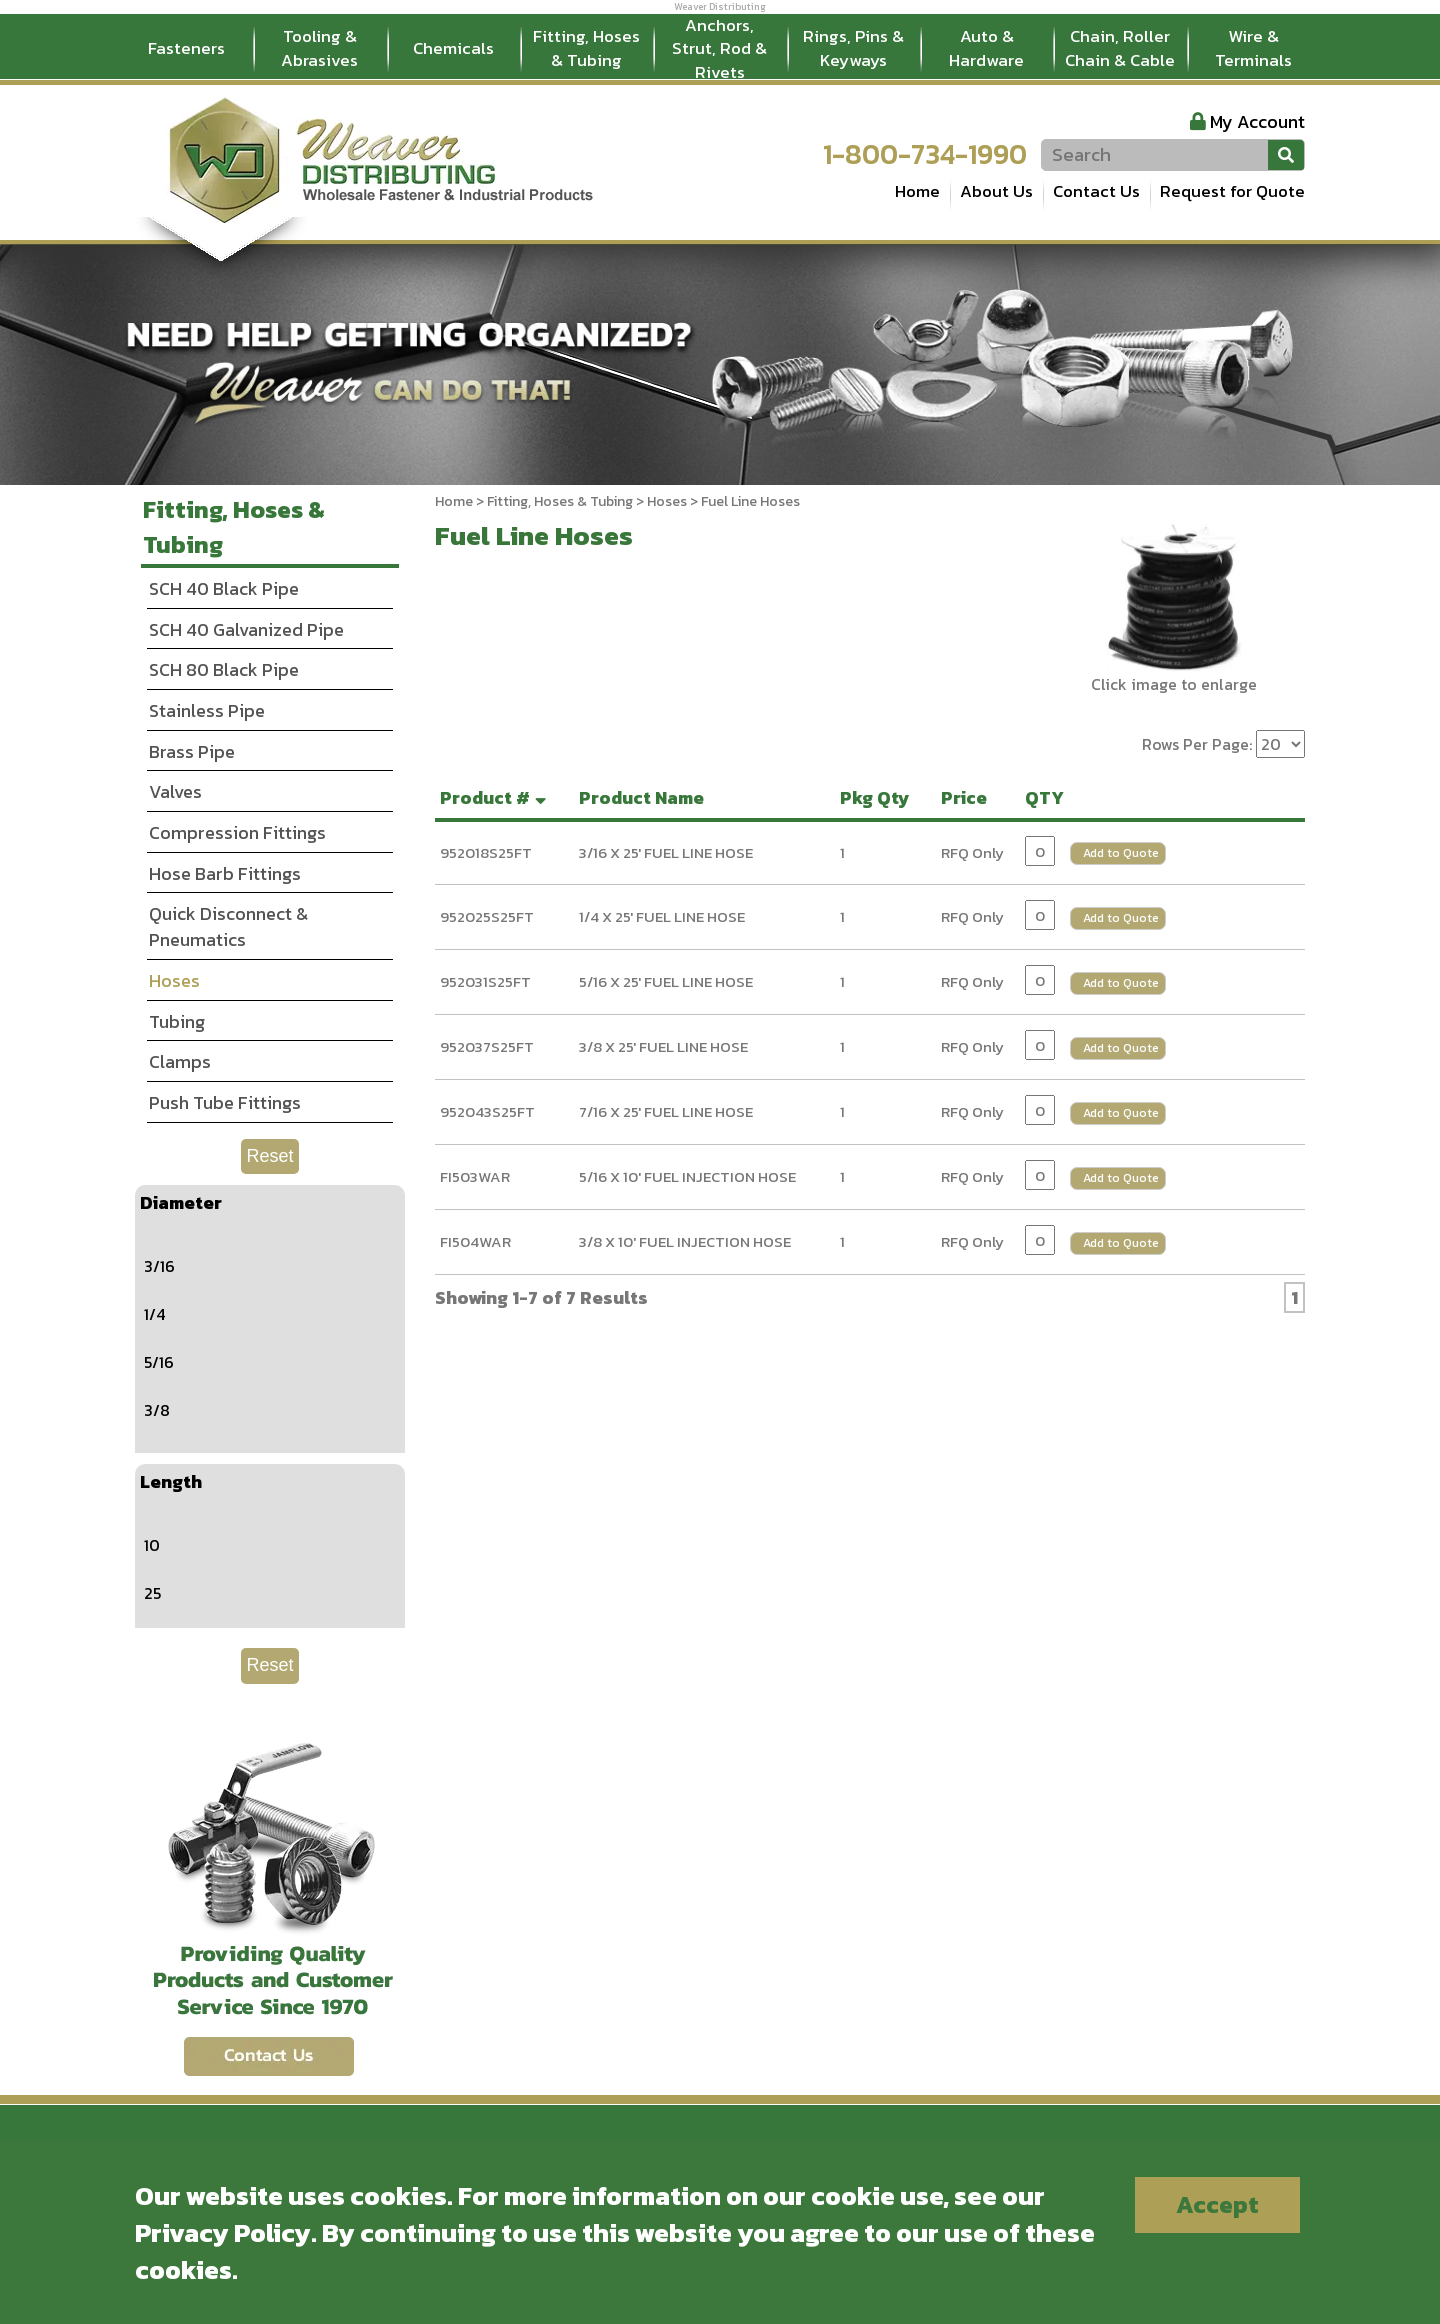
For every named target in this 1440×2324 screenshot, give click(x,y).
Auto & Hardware (986, 48)
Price (968, 797)
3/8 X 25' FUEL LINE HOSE (663, 1046)
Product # (495, 797)
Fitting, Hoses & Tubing (586, 48)
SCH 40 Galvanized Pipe (246, 629)
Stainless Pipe (207, 710)
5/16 (159, 1362)
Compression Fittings (237, 832)
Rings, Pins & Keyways (853, 48)
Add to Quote (1121, 853)
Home (917, 191)
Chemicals (453, 48)
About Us (996, 191)
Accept (1217, 2204)
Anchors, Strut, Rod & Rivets (719, 49)
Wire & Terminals (1253, 48)
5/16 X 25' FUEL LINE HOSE (666, 981)
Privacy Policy (223, 2232)
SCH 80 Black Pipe (224, 669)
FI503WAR (475, 1176)
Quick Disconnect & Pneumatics (228, 926)
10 (152, 1545)
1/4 (154, 1314)
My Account (1257, 121)
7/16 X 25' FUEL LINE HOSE (666, 1111)
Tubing (177, 1021)
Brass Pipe (192, 751)
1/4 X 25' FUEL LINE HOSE (662, 916)
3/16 (159, 1266)
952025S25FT (487, 916)
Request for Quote (1232, 191)
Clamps (180, 1061)
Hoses (667, 501)
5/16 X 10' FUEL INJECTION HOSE (687, 1176)
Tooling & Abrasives (319, 48)
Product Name (645, 797)
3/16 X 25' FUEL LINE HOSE (666, 852)
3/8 (157, 1410)
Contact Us (1096, 191)
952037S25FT (487, 1046)
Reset (269, 1156)
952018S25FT (486, 852)
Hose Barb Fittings (225, 873)
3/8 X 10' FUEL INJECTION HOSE (685, 1241)
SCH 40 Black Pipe (224, 588)
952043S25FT (487, 1111)
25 (152, 1593)
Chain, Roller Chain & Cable (1120, 48)
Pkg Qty (879, 797)
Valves (175, 791)
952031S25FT (485, 981)
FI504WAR (475, 1241)
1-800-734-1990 (925, 154)
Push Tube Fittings (225, 1102)
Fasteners (186, 48)
